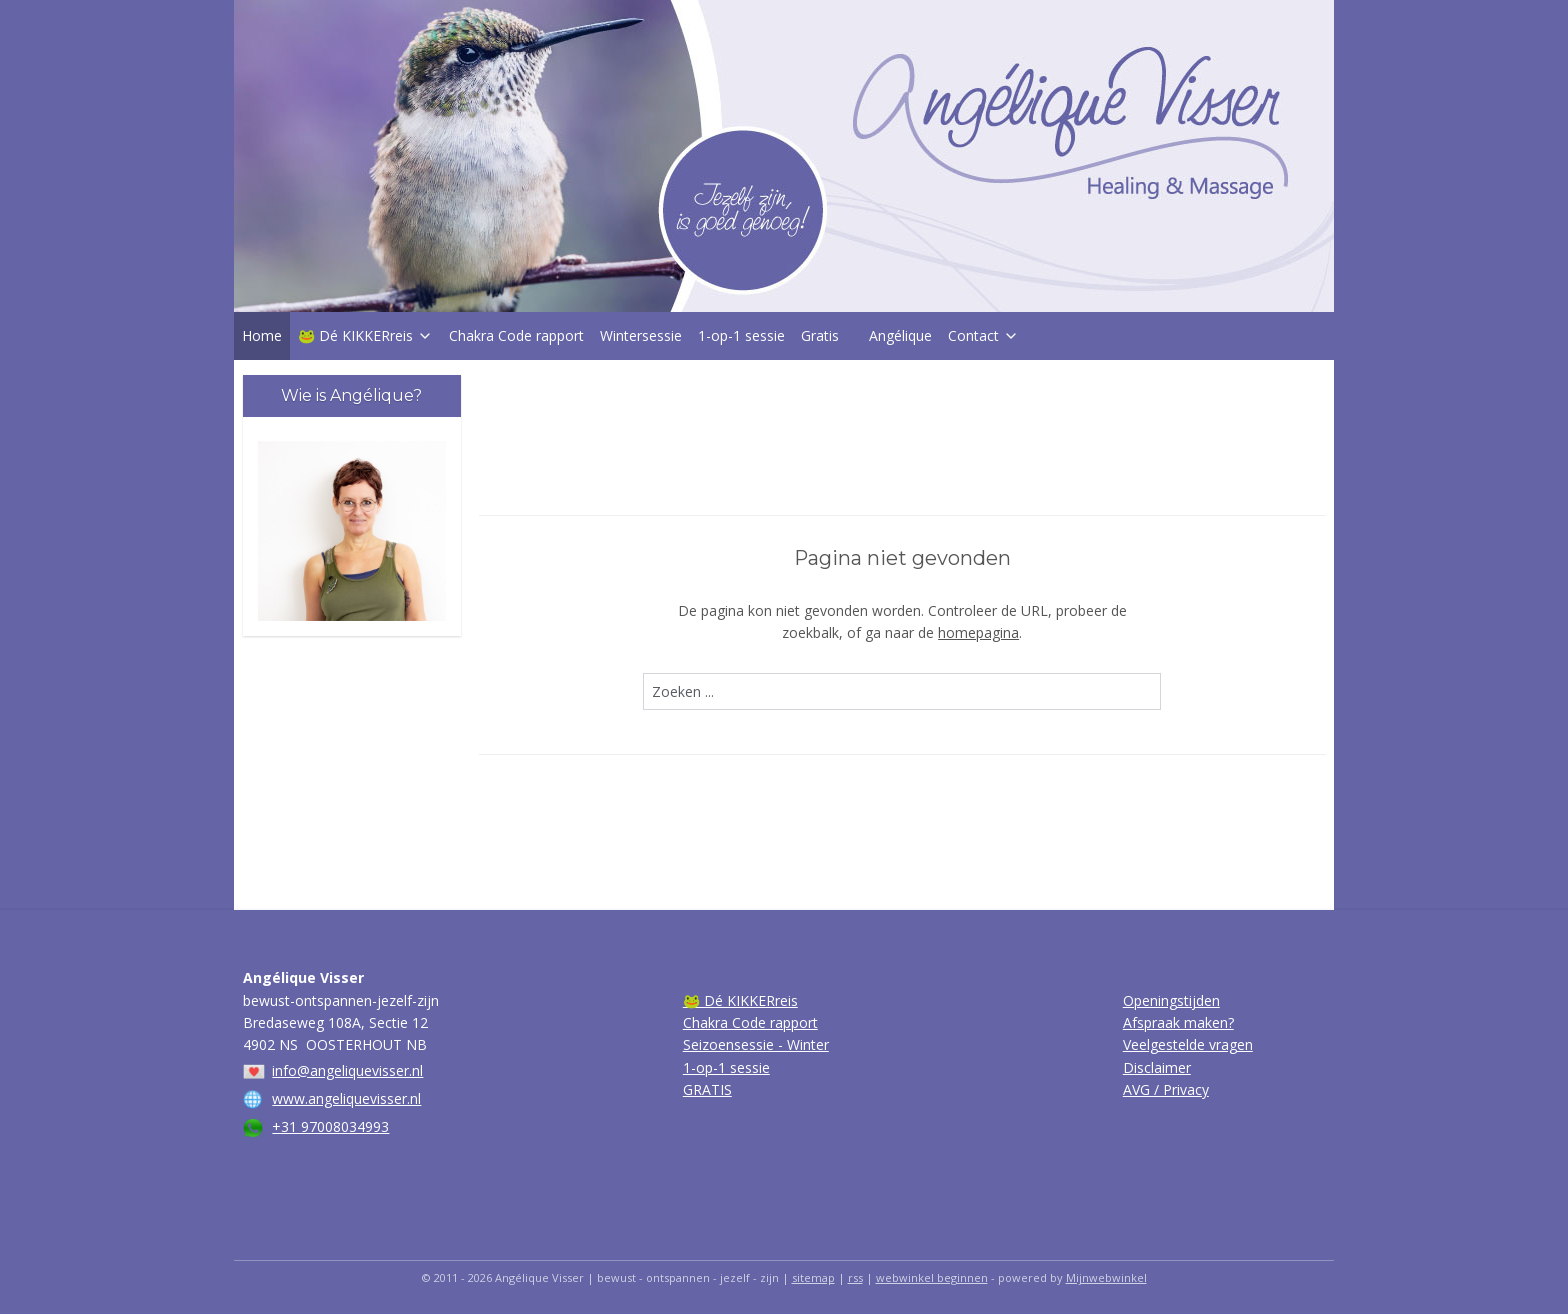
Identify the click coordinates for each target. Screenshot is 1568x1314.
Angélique (900, 335)
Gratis (820, 335)
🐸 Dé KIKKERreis (365, 335)
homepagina (978, 632)
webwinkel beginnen (932, 1277)
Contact (983, 335)
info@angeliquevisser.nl (347, 1070)
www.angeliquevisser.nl (346, 1098)
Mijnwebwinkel (1106, 1277)
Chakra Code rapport (516, 335)
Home (262, 335)
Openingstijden (1171, 1000)
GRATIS (707, 1089)
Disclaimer (1157, 1067)
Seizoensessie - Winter (756, 1044)
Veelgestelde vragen (1188, 1044)
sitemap (813, 1277)
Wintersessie (641, 335)
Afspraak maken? (1178, 1022)
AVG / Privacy (1166, 1089)
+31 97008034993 (330, 1126)
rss (855, 1277)
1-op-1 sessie (741, 335)
